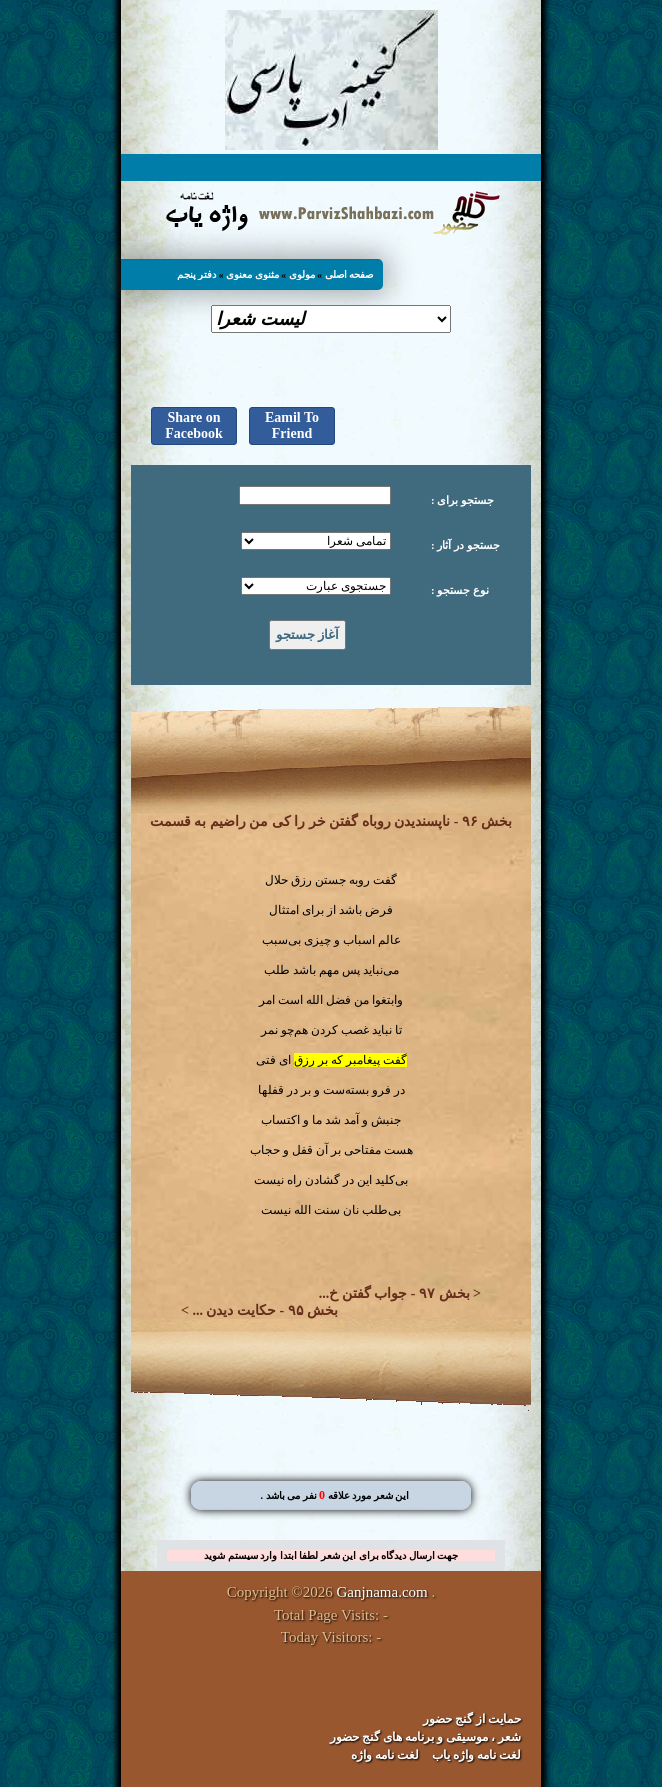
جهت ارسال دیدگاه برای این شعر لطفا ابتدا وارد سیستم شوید (331, 1555)
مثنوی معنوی (252, 274)
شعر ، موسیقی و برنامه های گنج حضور (425, 1737)
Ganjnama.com (382, 1592)
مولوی (302, 274)
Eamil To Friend (292, 425)
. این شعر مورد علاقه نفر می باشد (335, 1495)
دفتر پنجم (197, 274)
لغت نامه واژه (385, 1755)
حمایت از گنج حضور (472, 1719)
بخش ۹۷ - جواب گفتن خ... (394, 1293)
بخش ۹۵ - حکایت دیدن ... (265, 1310)
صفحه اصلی (349, 274)
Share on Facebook (194, 425)
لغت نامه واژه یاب (476, 1755)
